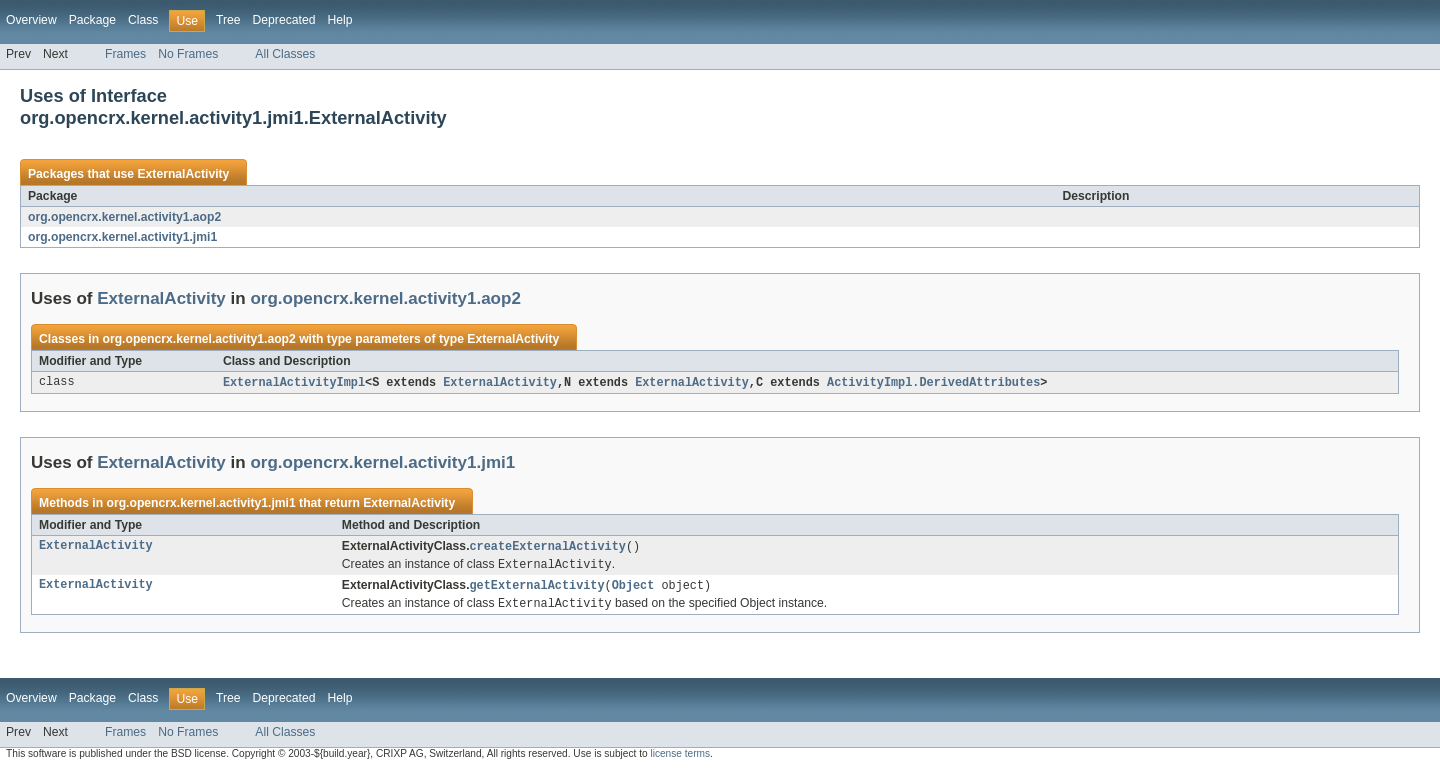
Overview (31, 20)
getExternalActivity (537, 589)
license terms (680, 758)
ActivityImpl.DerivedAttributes (933, 383)
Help (339, 20)
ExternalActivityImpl (294, 383)
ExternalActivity (183, 174)
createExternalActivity (548, 548)
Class (143, 20)
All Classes (285, 54)
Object (633, 589)
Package (92, 20)
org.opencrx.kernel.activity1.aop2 (124, 217)
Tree (228, 20)
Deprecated (284, 20)
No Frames (188, 54)
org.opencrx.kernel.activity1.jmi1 (122, 237)
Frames (125, 54)
